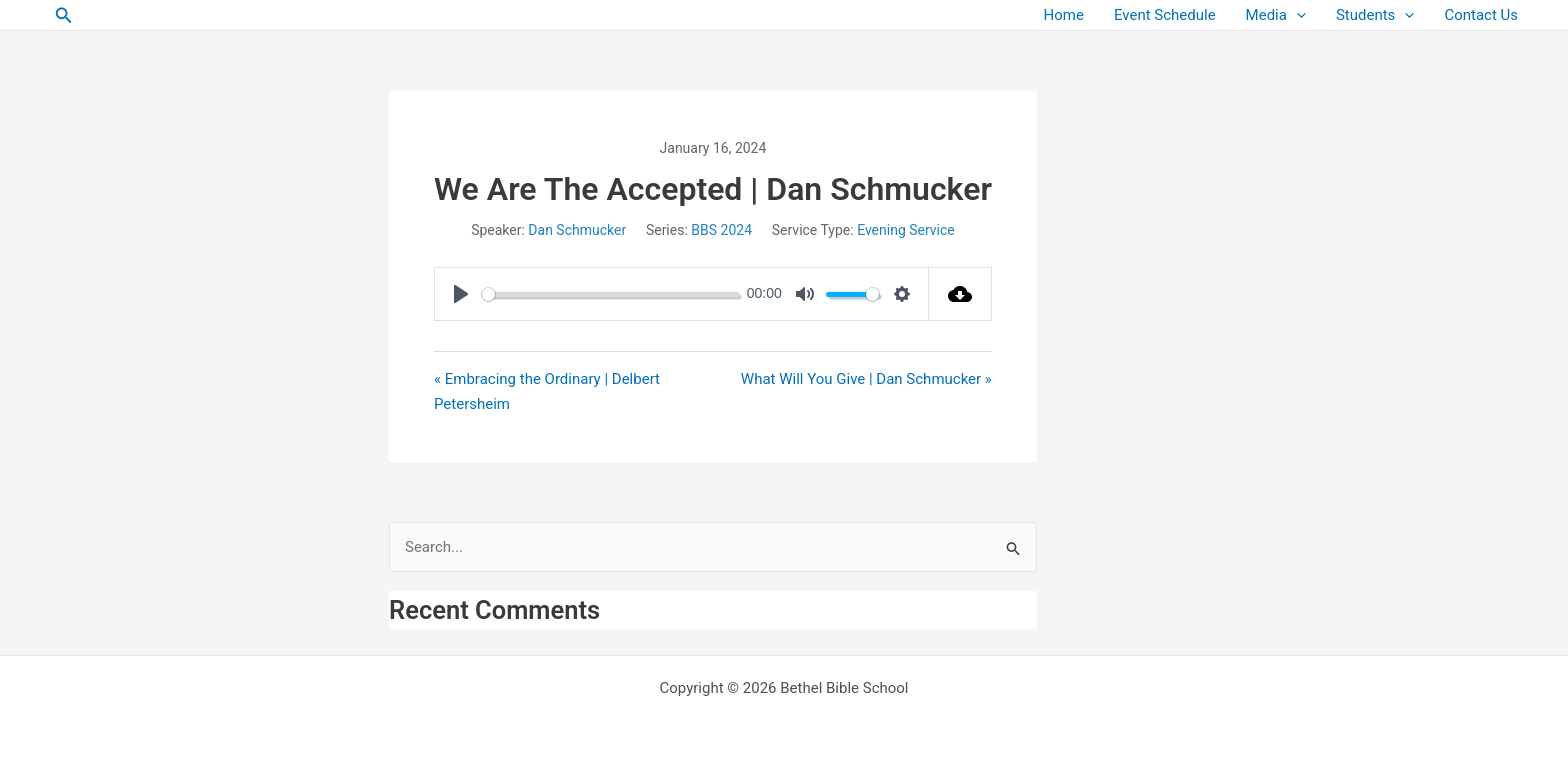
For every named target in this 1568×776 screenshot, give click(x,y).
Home (1064, 15)
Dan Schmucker (577, 230)
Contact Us (1481, 15)
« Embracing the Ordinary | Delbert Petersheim (547, 391)
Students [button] (1375, 15)
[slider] (610, 294)
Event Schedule (1165, 15)
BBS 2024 (721, 230)
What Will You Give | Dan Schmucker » (866, 379)
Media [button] (1276, 15)
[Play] (461, 294)
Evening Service (906, 230)
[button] (64, 15)
